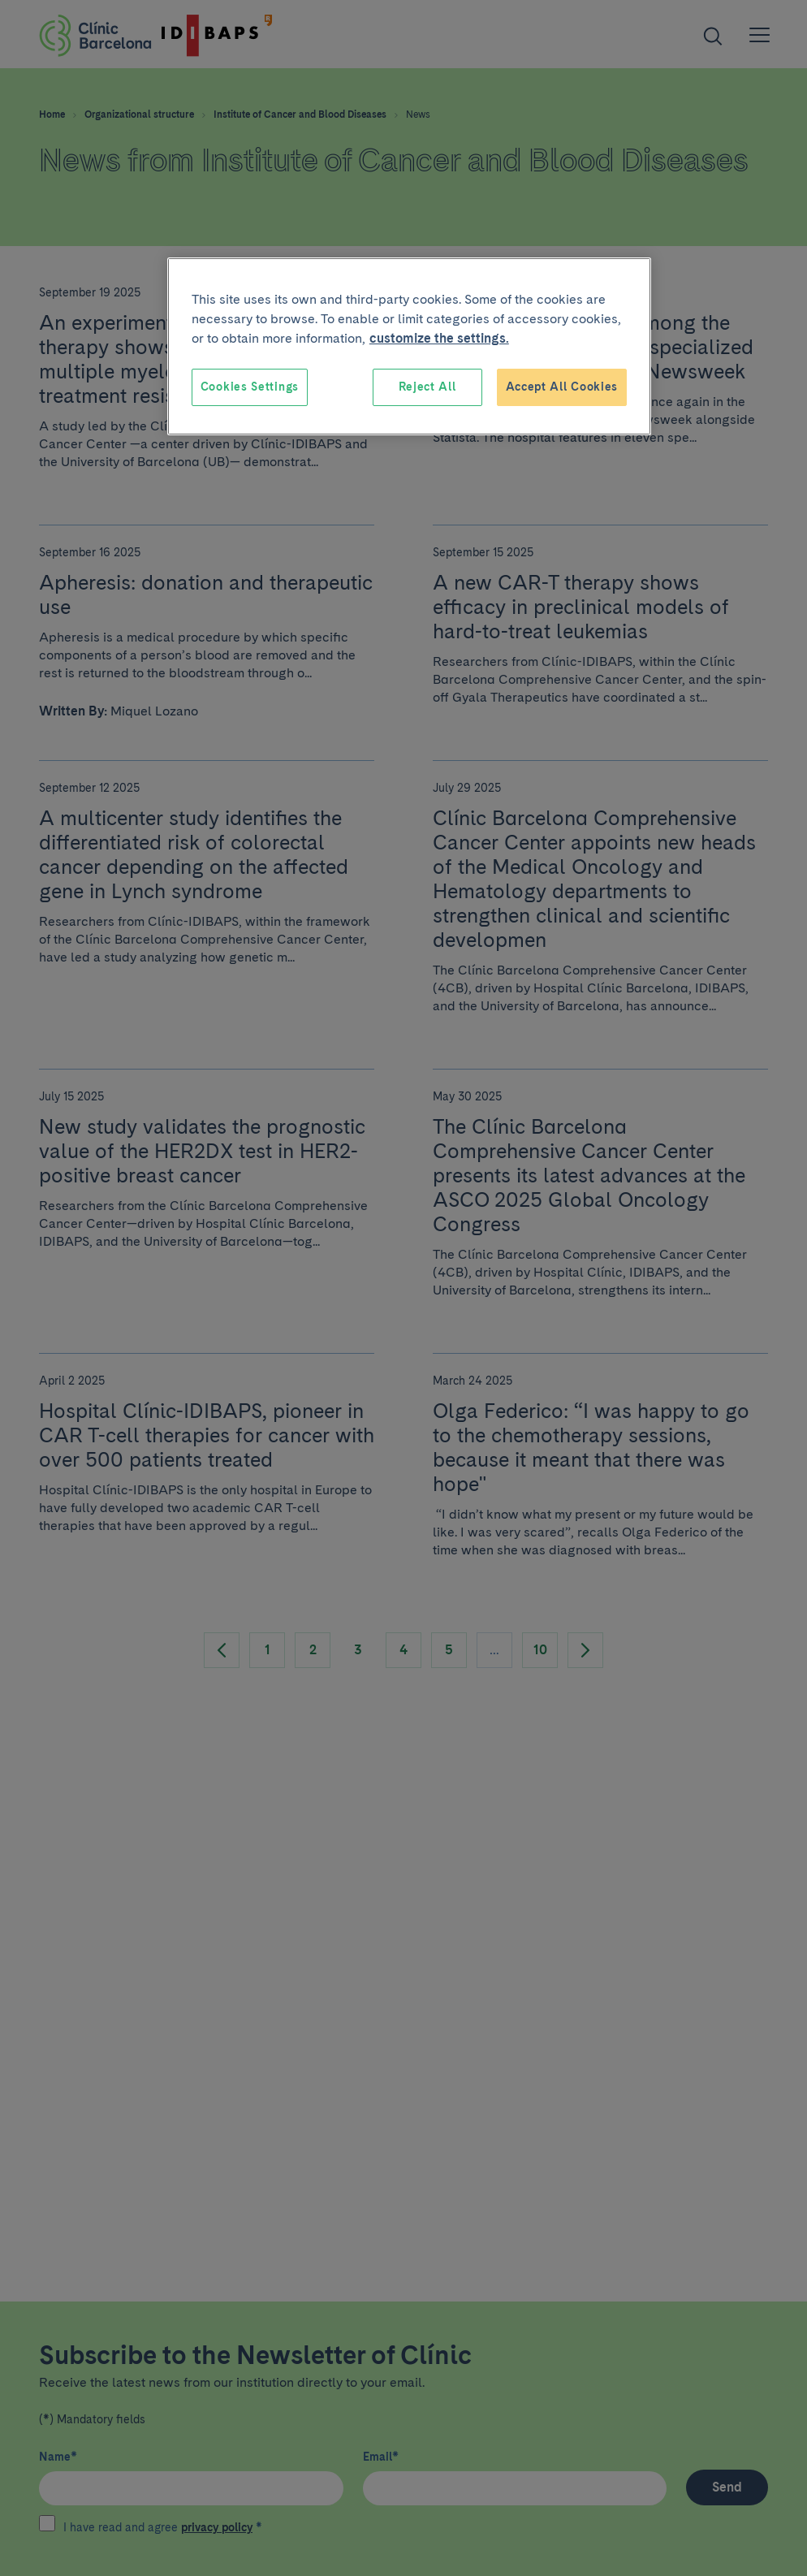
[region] (409, 346)
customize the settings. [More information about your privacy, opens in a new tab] (439, 338)
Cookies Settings (250, 386)
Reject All (427, 386)
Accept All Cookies (562, 386)
